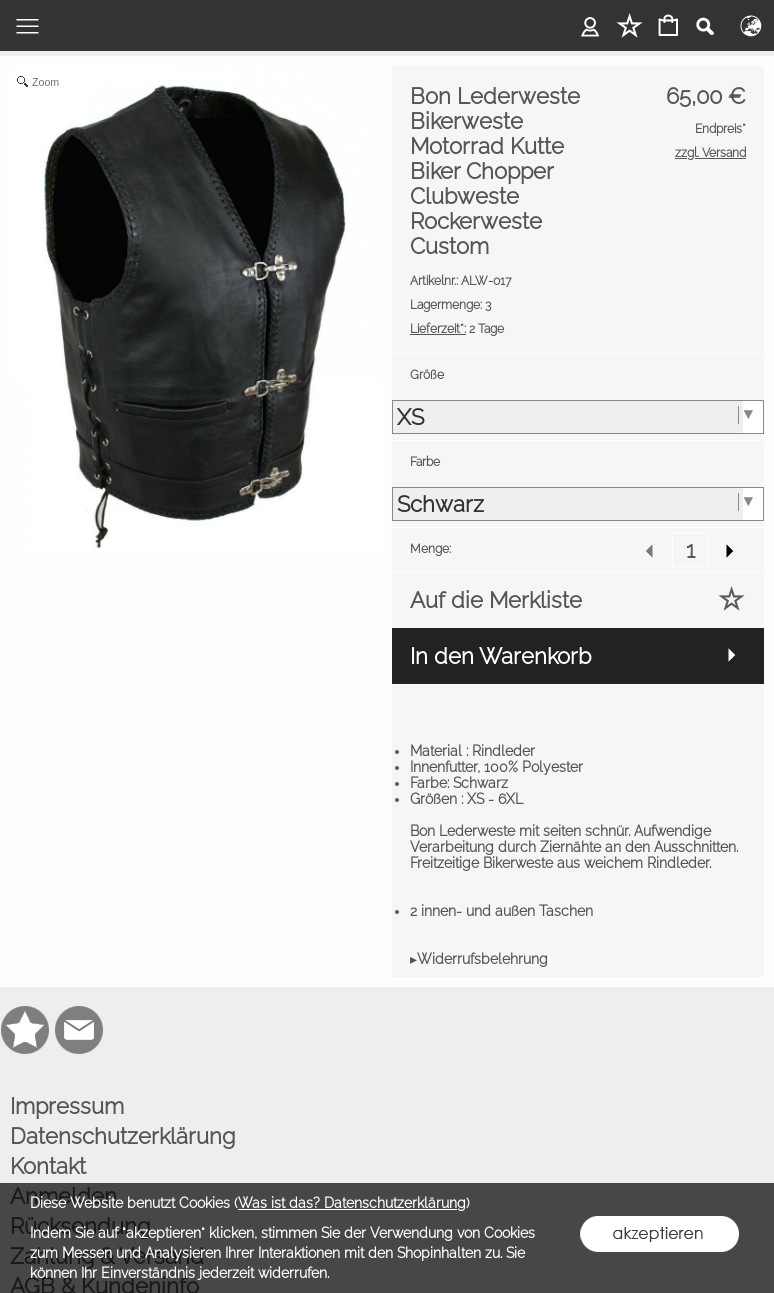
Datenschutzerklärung (122, 1136)
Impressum (67, 1106)
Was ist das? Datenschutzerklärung (352, 1203)
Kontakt (48, 1166)
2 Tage (457, 329)
